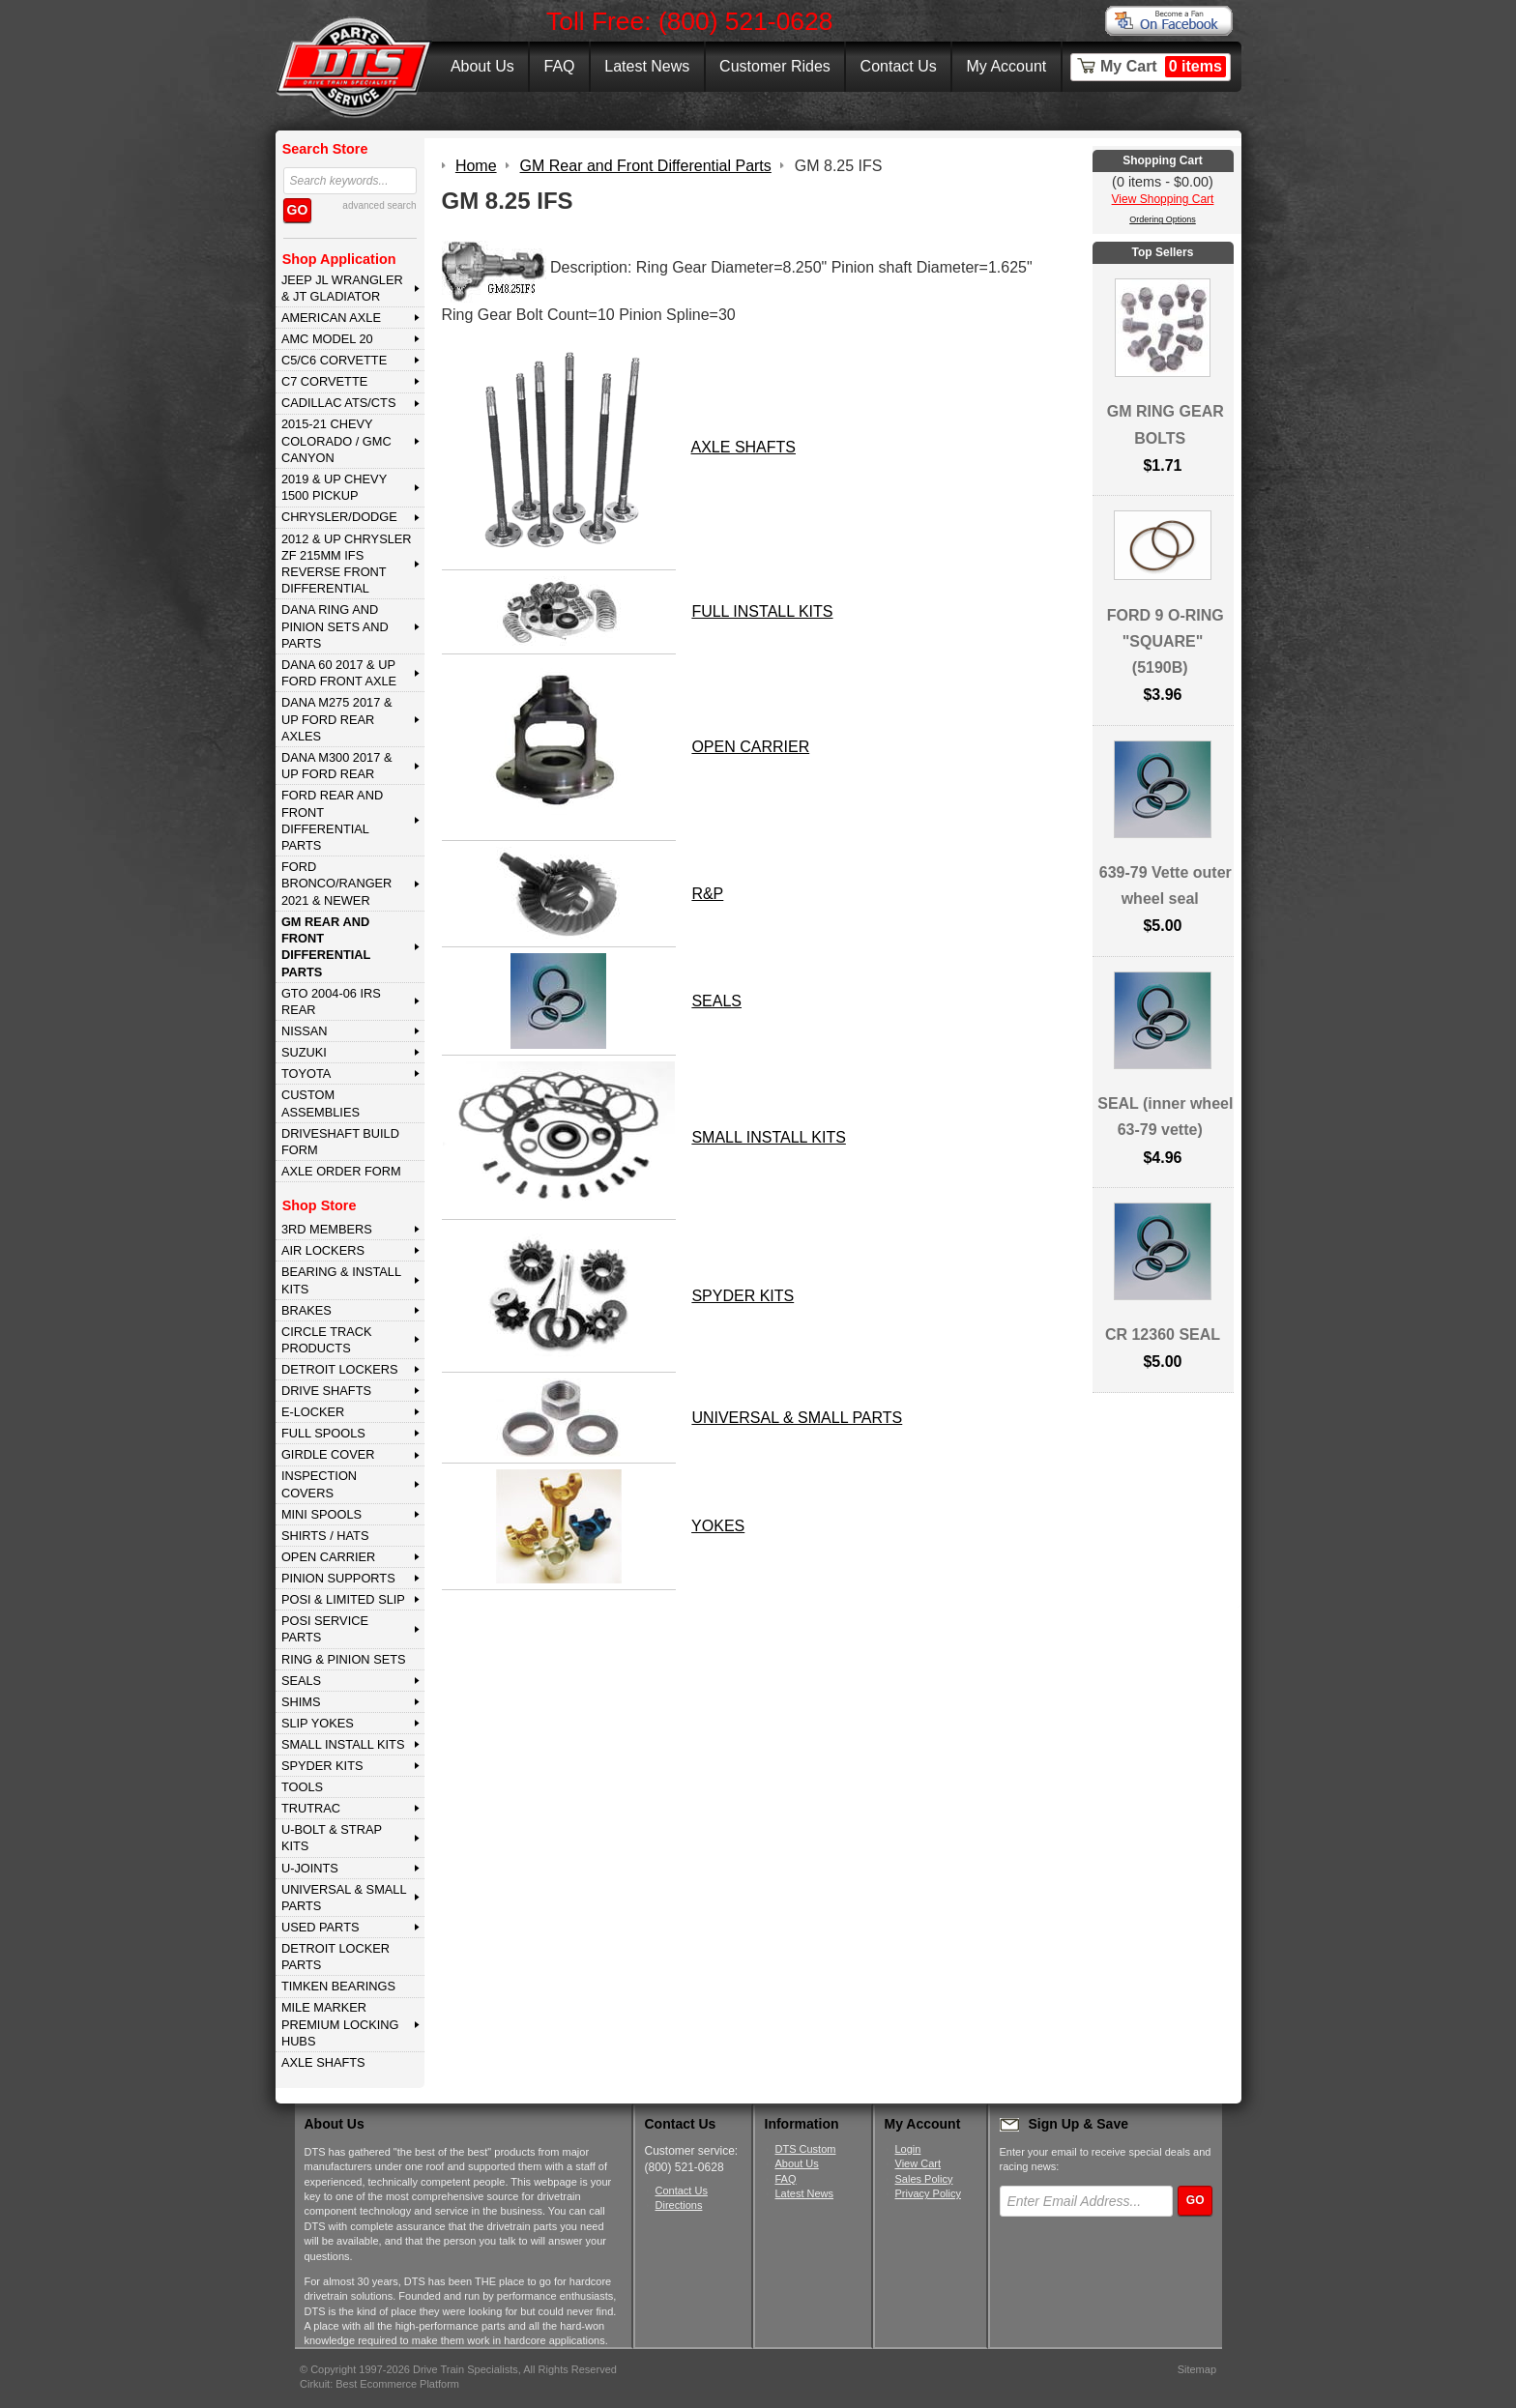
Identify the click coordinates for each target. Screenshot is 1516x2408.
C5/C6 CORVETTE (334, 360)
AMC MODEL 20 (327, 339)
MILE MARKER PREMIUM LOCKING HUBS (340, 2024)
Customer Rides (775, 66)
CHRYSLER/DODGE (339, 516)
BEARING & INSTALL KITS (341, 1279)
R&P (707, 893)
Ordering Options (1162, 219)
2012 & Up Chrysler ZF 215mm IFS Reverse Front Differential (346, 564)
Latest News (646, 66)
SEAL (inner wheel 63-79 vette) (1165, 1116)
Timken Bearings (338, 1986)
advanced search (379, 205)
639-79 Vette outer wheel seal (1165, 885)
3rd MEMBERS (326, 1229)
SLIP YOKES (317, 1723)
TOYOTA (306, 1073)
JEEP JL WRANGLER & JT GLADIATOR (342, 288)
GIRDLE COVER (328, 1454)
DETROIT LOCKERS (339, 1369)
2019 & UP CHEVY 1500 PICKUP (334, 487)
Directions (679, 2205)
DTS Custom (805, 2149)
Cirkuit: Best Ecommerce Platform (379, 2384)
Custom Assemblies (320, 1103)
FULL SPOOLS (323, 1433)
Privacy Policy (928, 2193)
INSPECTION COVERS (319, 1483)
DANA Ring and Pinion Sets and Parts (335, 626)
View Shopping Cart (1163, 199)
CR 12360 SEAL (1162, 1334)
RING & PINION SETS (343, 1659)
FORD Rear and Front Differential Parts (332, 820)
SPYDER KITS (322, 1765)
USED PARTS (320, 1927)
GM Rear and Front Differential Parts (325, 946)
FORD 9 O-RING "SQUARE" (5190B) (1165, 641)
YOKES (717, 1526)
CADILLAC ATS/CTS (338, 402)
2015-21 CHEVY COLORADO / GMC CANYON (336, 441)
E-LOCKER (312, 1412)
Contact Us (898, 66)
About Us (482, 66)
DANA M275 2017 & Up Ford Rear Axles (337, 719)
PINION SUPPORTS (338, 1578)
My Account (1007, 66)
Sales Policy (924, 2179)
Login (908, 2149)
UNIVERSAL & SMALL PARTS (344, 1897)
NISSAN (304, 1031)
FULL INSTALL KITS (761, 611)
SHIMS (301, 1702)
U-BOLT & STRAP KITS (331, 1837)
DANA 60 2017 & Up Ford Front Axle (338, 672)
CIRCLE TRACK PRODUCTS (326, 1339)
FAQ (558, 66)
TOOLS (302, 1787)
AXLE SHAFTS (323, 2062)
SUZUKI (304, 1052)
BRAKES (306, 1310)
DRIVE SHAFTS (326, 1390)
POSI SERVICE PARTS (324, 1628)
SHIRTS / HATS (325, 1535)
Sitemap (1197, 2369)
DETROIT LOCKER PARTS (335, 1956)
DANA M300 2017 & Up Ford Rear (337, 765)
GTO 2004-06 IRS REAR (331, 1001)
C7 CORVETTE (324, 381)
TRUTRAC (310, 1808)
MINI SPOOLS (321, 1514)
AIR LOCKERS (322, 1250)
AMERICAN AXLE (331, 317)
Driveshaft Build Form (340, 1141)
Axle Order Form (341, 1171)
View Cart (918, 2163)
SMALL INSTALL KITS (343, 1744)
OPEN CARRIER (328, 1557)
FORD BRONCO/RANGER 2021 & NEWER (336, 883)
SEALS (301, 1680)
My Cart (1163, 66)
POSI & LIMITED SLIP (343, 1599)
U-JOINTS (309, 1868)
